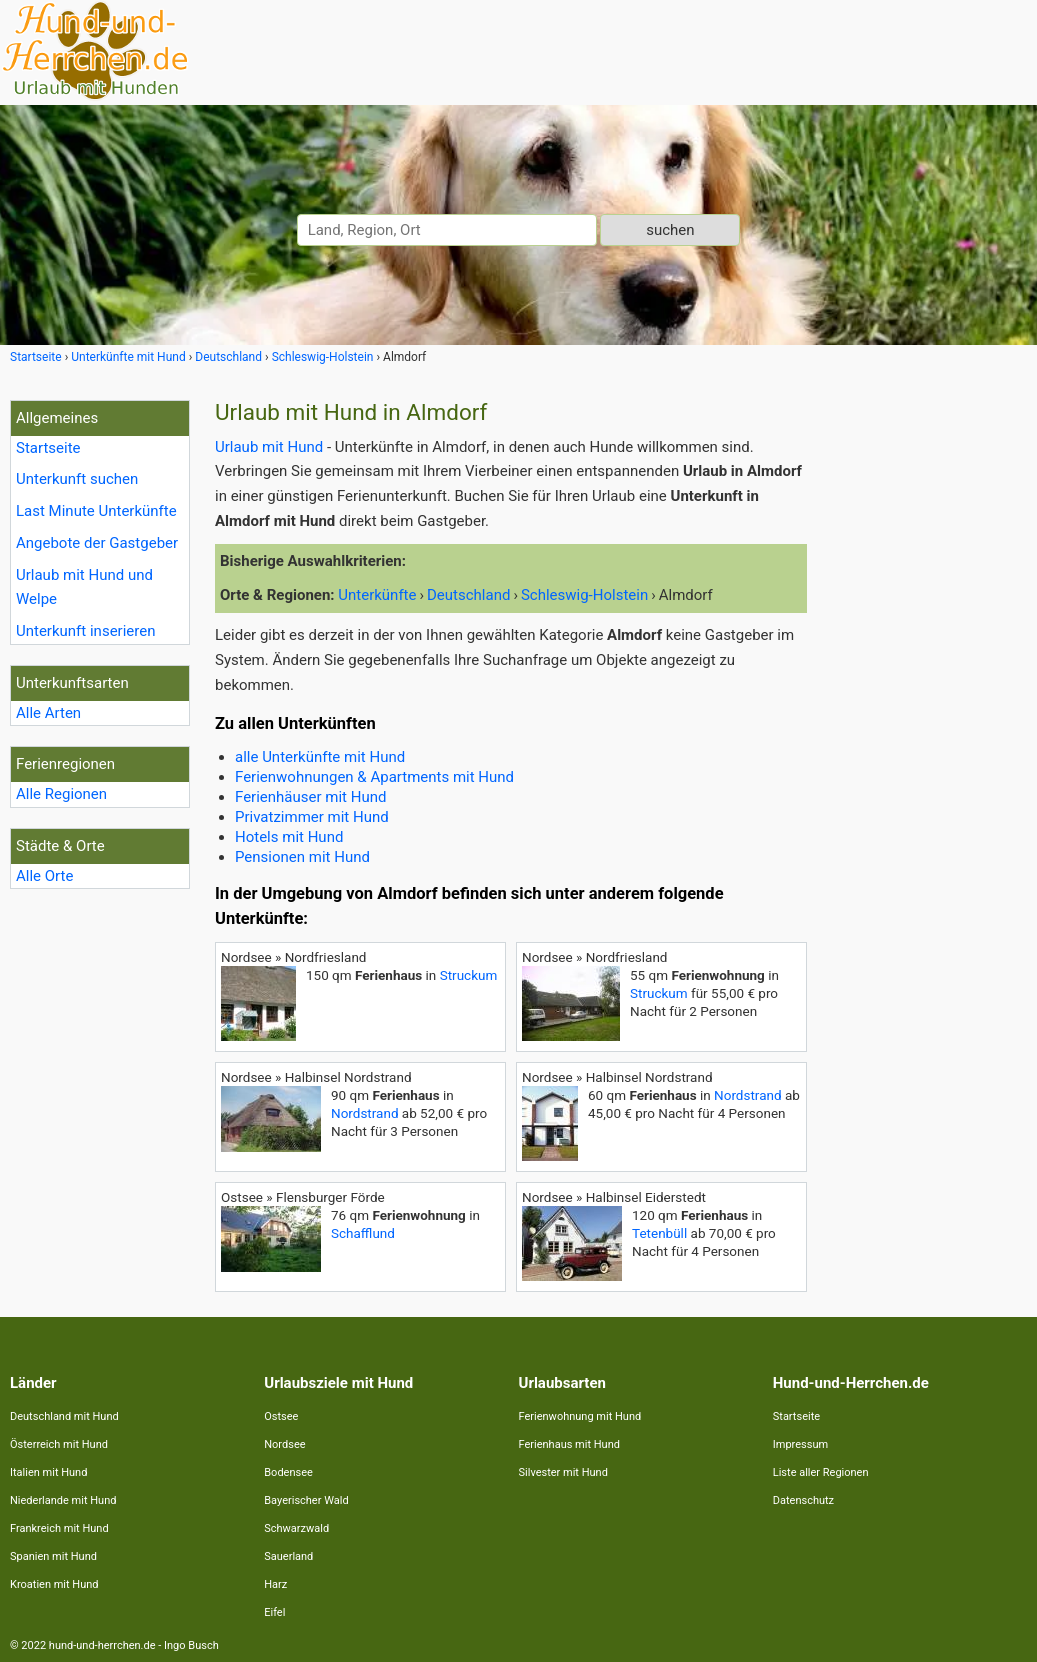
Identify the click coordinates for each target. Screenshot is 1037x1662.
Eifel (274, 1612)
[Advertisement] (927, 700)
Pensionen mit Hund (302, 857)
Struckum (469, 975)
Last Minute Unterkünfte (96, 511)
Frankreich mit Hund (59, 1528)
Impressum (800, 1444)
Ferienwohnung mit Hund (580, 1416)
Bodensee (288, 1472)
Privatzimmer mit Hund (312, 817)
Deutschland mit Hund (64, 1416)
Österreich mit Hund (59, 1444)
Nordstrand (365, 1113)
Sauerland (288, 1556)
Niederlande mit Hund (63, 1500)
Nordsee (284, 1444)
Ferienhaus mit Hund (569, 1444)
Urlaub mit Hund (269, 447)
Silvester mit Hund (563, 1472)
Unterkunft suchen (77, 479)
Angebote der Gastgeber (97, 543)
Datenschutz (803, 1500)
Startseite (48, 448)
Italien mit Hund (48, 1472)
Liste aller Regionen (821, 1472)
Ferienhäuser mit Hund (310, 797)
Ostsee (281, 1416)
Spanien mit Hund (53, 1556)
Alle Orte (44, 876)
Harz (275, 1584)
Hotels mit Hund (289, 837)
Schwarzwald (296, 1528)
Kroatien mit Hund (54, 1584)
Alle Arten (48, 713)
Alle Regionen (61, 794)
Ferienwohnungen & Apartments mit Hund (374, 777)
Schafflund (363, 1233)
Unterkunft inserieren (85, 631)
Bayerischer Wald (306, 1500)
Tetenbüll (659, 1233)
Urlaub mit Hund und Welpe (84, 587)
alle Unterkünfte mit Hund (320, 757)
